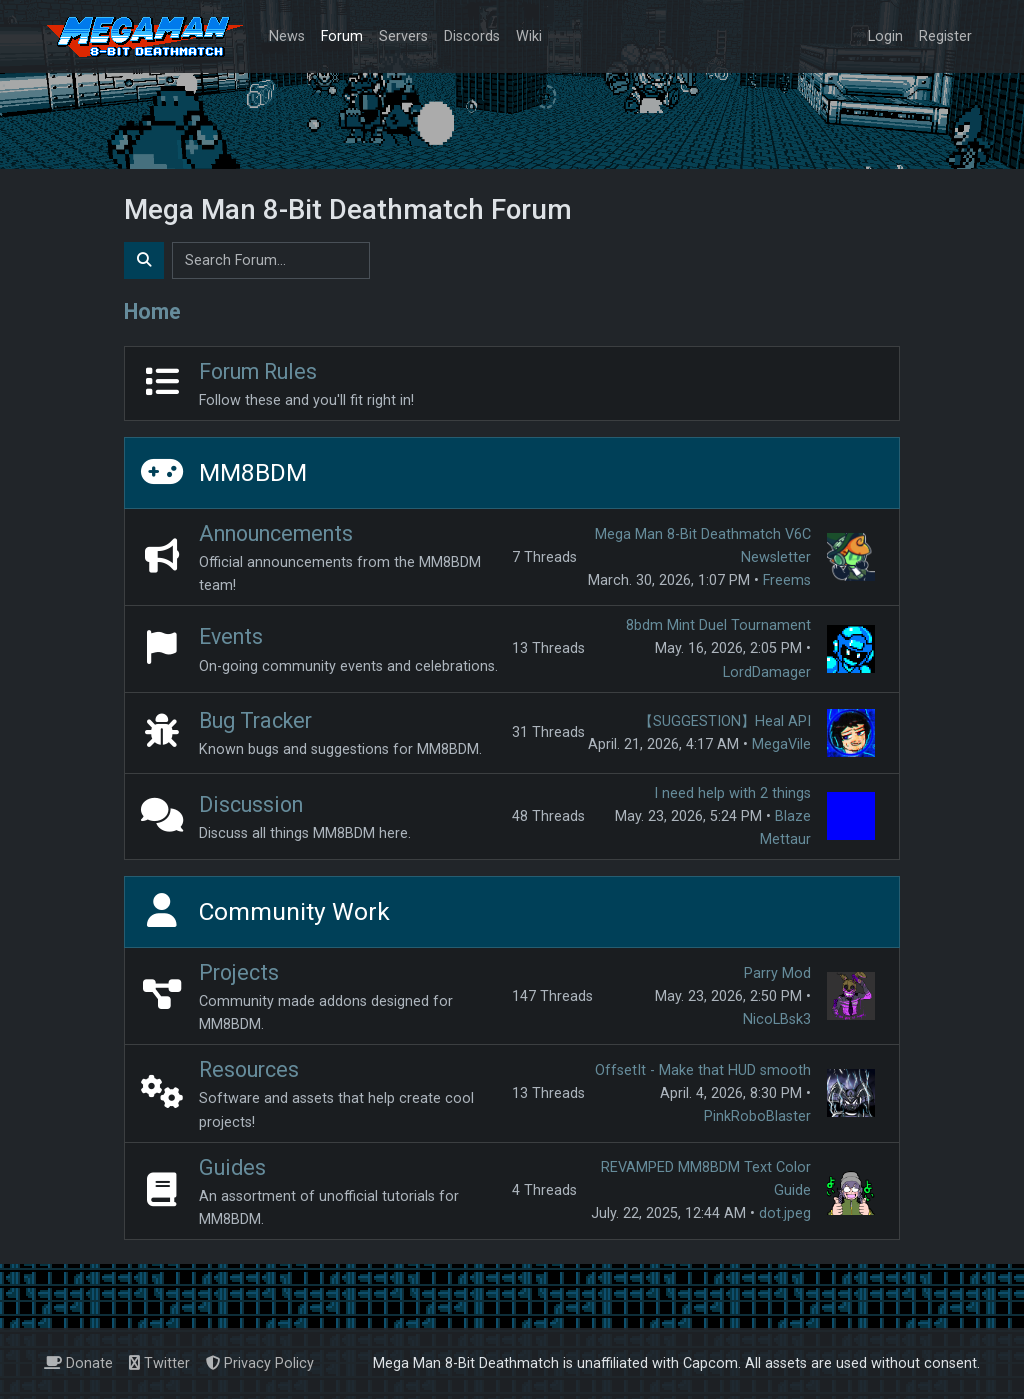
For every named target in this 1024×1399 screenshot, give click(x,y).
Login (885, 36)
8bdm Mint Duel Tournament (718, 625)
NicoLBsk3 (777, 1019)
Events (231, 636)
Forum (342, 36)
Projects (239, 972)
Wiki (529, 36)
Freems (787, 580)
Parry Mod (777, 973)
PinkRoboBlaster (757, 1116)
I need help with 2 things (732, 793)
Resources (249, 1069)
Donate (78, 1363)
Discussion (251, 804)
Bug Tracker (255, 720)
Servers (403, 36)
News (287, 36)
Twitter (159, 1363)
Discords (472, 36)
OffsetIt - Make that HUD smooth (703, 1070)
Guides (232, 1167)
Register (945, 36)
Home (152, 311)
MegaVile (781, 744)
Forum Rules (258, 371)
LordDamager (767, 672)
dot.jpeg (785, 1213)
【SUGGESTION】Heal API (725, 721)
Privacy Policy (260, 1363)
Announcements (276, 533)
